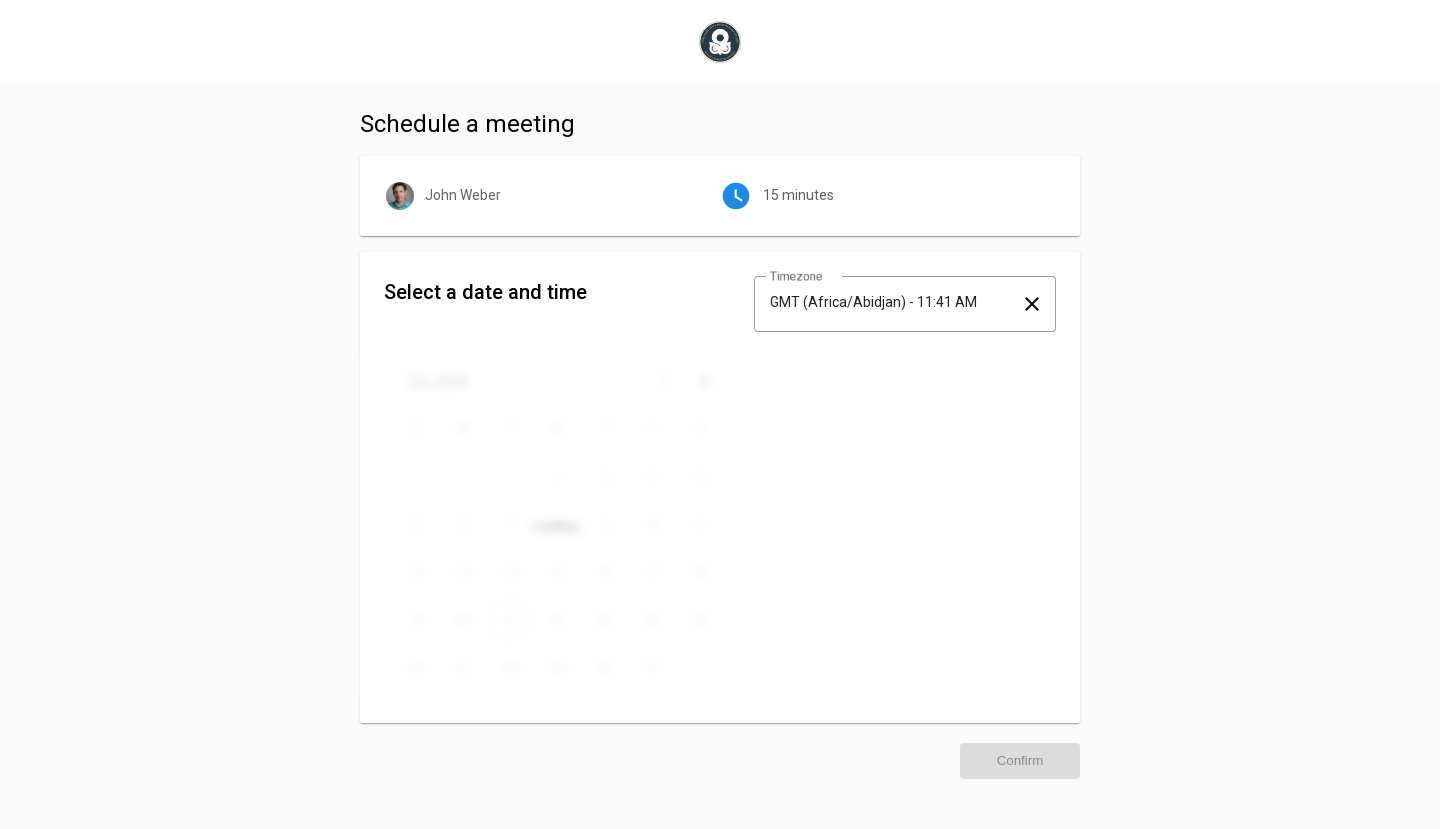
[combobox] (887, 302)
